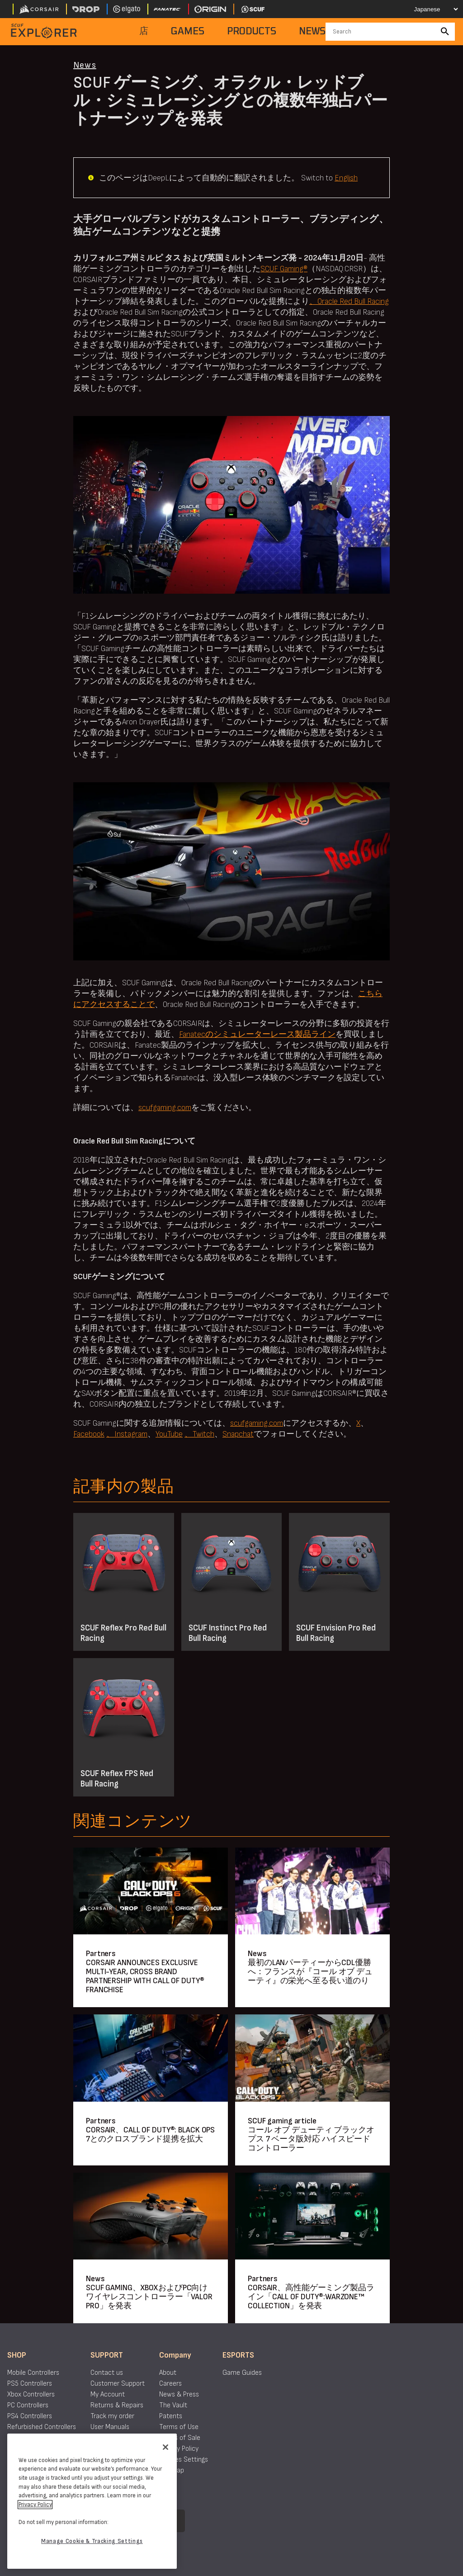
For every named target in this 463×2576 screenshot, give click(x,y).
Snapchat (238, 1434)
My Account (107, 2394)
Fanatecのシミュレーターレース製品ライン (257, 1034)
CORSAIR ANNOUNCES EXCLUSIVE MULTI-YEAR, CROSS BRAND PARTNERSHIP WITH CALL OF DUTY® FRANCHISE (145, 1976)
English (346, 178)
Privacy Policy (178, 2448)
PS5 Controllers (29, 2383)
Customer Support (117, 2383)
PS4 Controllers (29, 2416)
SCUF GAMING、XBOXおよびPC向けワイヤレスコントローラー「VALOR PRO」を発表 (149, 2297)
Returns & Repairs (116, 2405)
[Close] (165, 2447)
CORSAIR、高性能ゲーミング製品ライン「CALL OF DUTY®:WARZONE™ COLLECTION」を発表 (311, 2297)
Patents (170, 2416)
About (167, 2372)
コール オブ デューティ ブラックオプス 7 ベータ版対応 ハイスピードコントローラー (311, 2139)
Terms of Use (178, 2427)
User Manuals (109, 2427)
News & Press (179, 2394)
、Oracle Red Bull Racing (349, 301)
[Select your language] (429, 9)
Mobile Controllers (33, 2372)
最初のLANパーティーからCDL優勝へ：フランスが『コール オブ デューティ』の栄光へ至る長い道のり (310, 1971)
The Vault (173, 2405)
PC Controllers (27, 2405)
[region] (92, 2501)
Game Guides (242, 2372)
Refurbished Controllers (41, 2427)
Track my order (112, 2416)
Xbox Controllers (31, 2394)
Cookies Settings (183, 2459)
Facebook (88, 1434)
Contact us (106, 2372)
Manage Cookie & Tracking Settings (92, 2541)
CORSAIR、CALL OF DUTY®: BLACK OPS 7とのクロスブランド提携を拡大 (150, 2134)
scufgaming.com (164, 1107)
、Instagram (126, 1434)
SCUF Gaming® (283, 269)
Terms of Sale (179, 2438)
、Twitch (199, 1434)
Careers (170, 2383)
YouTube (169, 1434)
